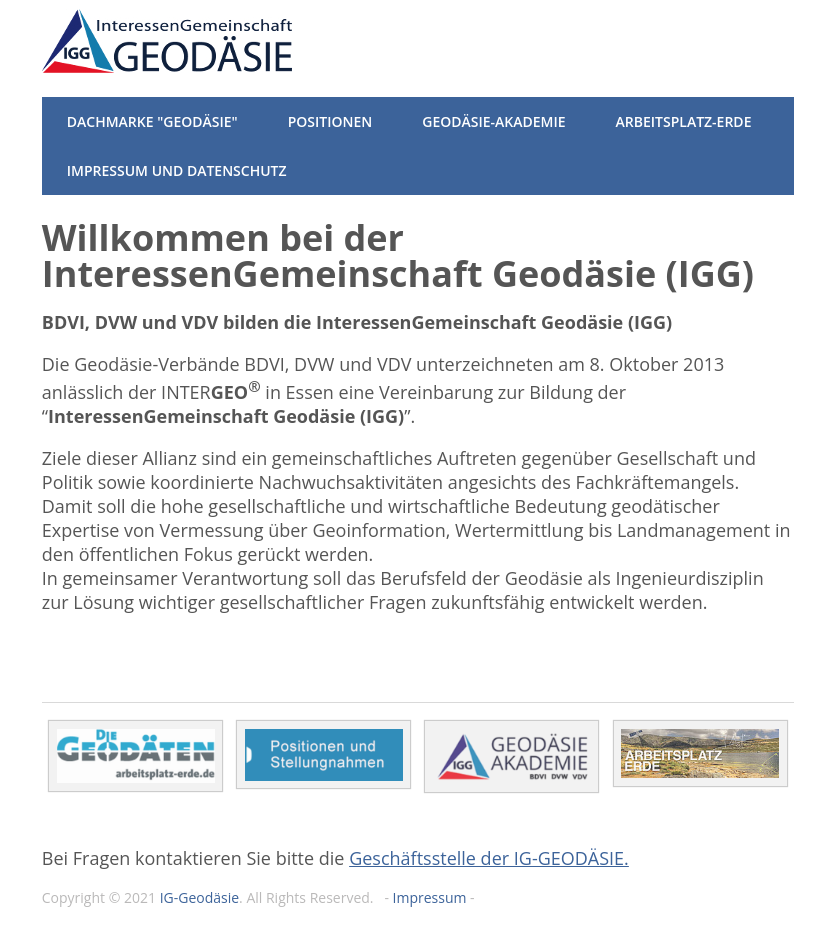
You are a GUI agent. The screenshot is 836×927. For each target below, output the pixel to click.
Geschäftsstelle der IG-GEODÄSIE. (489, 858)
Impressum (430, 897)
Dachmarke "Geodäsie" (152, 121)
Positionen (330, 121)
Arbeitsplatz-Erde (684, 121)
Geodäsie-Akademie (493, 121)
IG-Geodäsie (199, 897)
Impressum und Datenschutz (177, 170)
